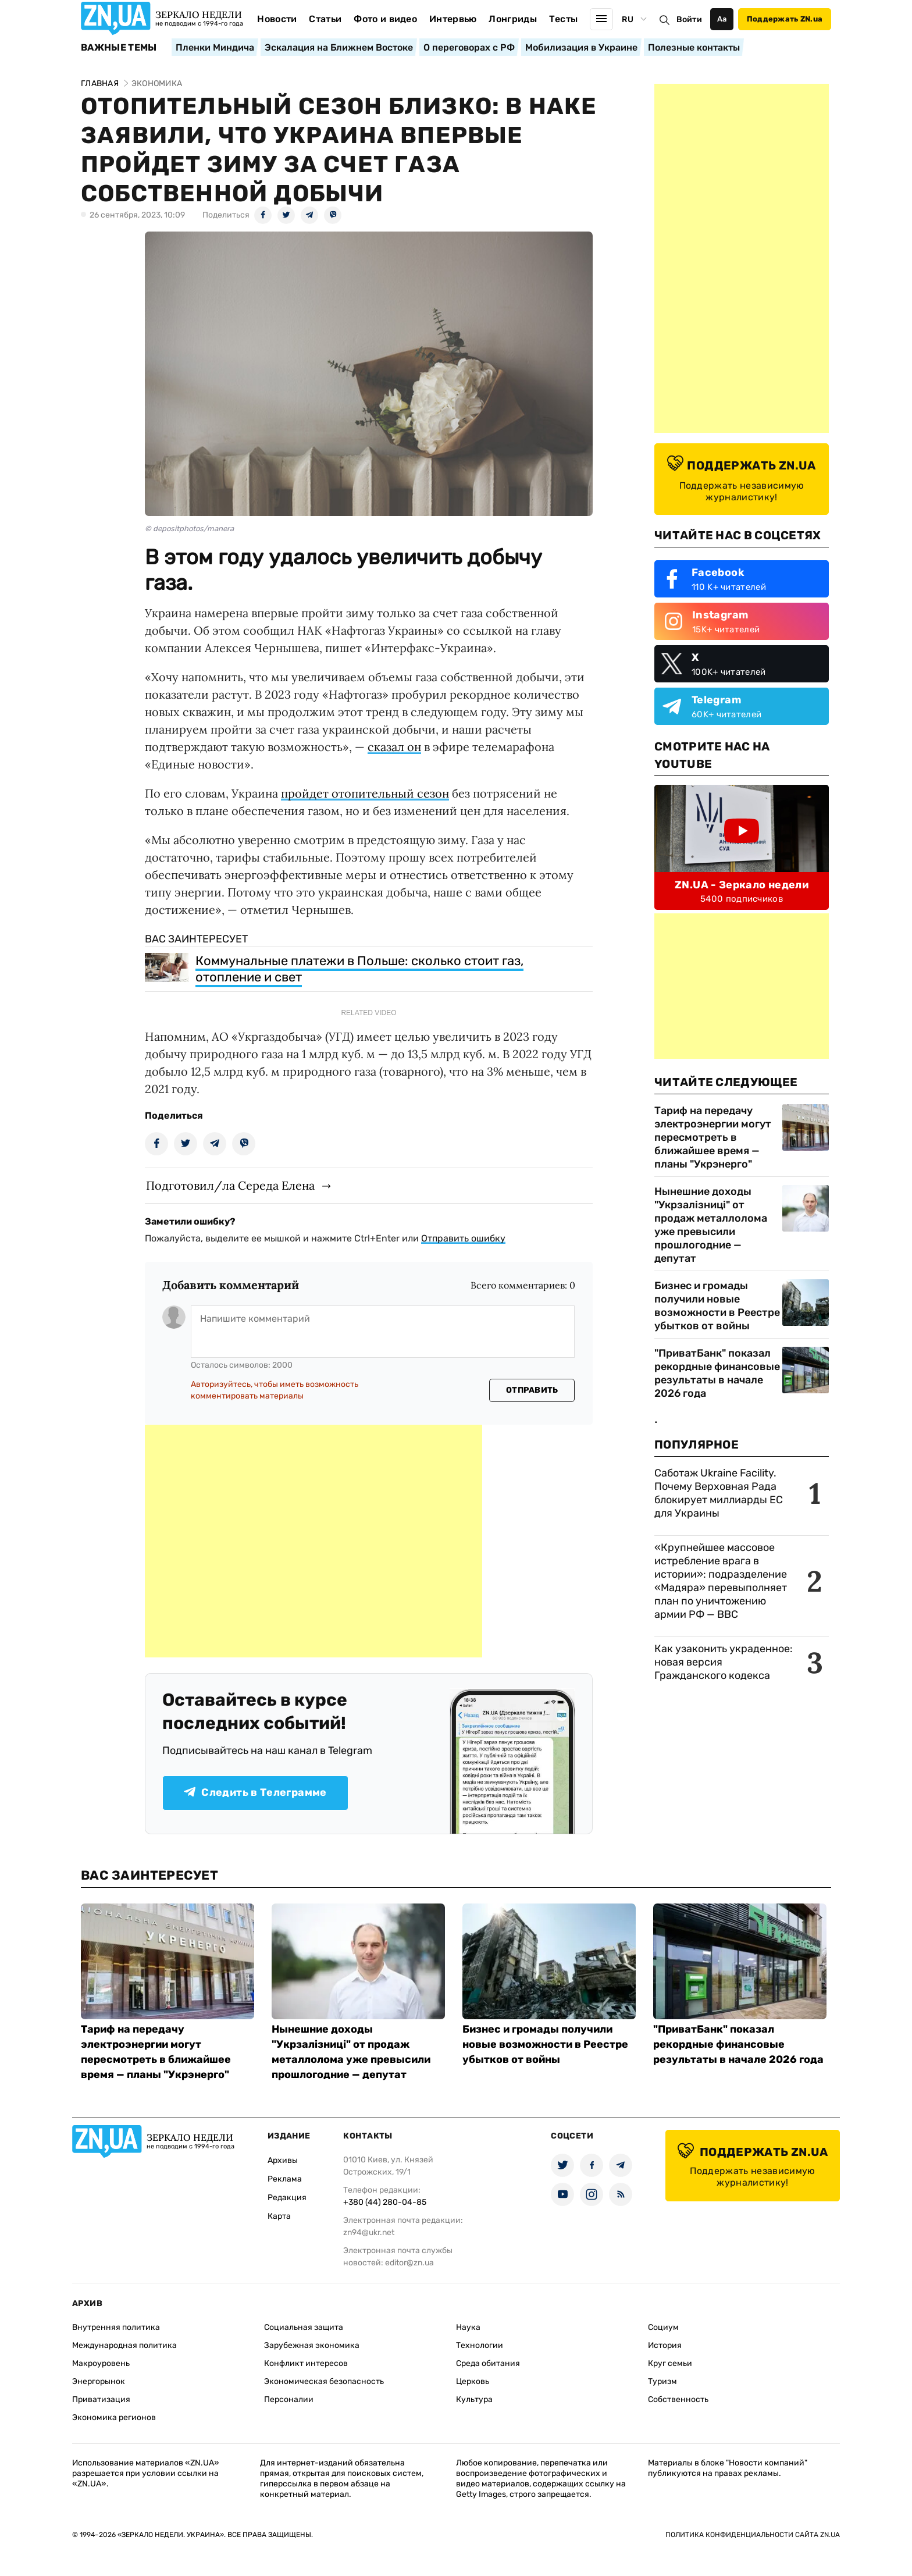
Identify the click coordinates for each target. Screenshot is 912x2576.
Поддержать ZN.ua (784, 19)
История (665, 2345)
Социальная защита (303, 2327)
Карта (279, 2216)
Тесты (563, 18)
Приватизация (101, 2399)
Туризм (662, 2381)
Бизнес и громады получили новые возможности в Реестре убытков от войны (717, 1305)
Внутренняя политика (116, 2327)
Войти (689, 19)
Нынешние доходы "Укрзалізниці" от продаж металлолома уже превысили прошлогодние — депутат (710, 1225)
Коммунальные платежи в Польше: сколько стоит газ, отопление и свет (359, 969)
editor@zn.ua (409, 2263)
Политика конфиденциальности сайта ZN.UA (752, 2535)
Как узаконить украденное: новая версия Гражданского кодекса (723, 1662)
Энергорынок (98, 2381)
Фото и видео (385, 18)
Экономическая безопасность (324, 2381)
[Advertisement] (313, 1541)
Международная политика (124, 2345)
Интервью (453, 18)
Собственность (678, 2399)
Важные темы (119, 47)
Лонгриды (513, 18)
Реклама (285, 2179)
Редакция (287, 2198)
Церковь (472, 2381)
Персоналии (289, 2399)
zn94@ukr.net (368, 2232)
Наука (468, 2327)
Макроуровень (101, 2363)
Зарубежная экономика (311, 2345)
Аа (722, 19)
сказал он (394, 746)
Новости (277, 18)
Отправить (532, 1390)
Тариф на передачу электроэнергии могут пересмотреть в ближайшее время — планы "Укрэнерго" (712, 1137)
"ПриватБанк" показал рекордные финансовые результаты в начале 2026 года (717, 1373)
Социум (663, 2327)
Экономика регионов (114, 2417)
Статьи (325, 18)
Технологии (479, 2345)
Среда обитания (488, 2363)
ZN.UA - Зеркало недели (741, 884)
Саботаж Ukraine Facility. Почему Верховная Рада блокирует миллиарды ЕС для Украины (718, 1493)
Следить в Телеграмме (255, 1792)
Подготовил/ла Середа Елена (230, 1185)
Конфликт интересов (306, 2363)
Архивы (283, 2160)
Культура (474, 2399)
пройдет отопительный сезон (365, 793)
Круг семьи (670, 2363)
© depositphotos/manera (189, 528)
